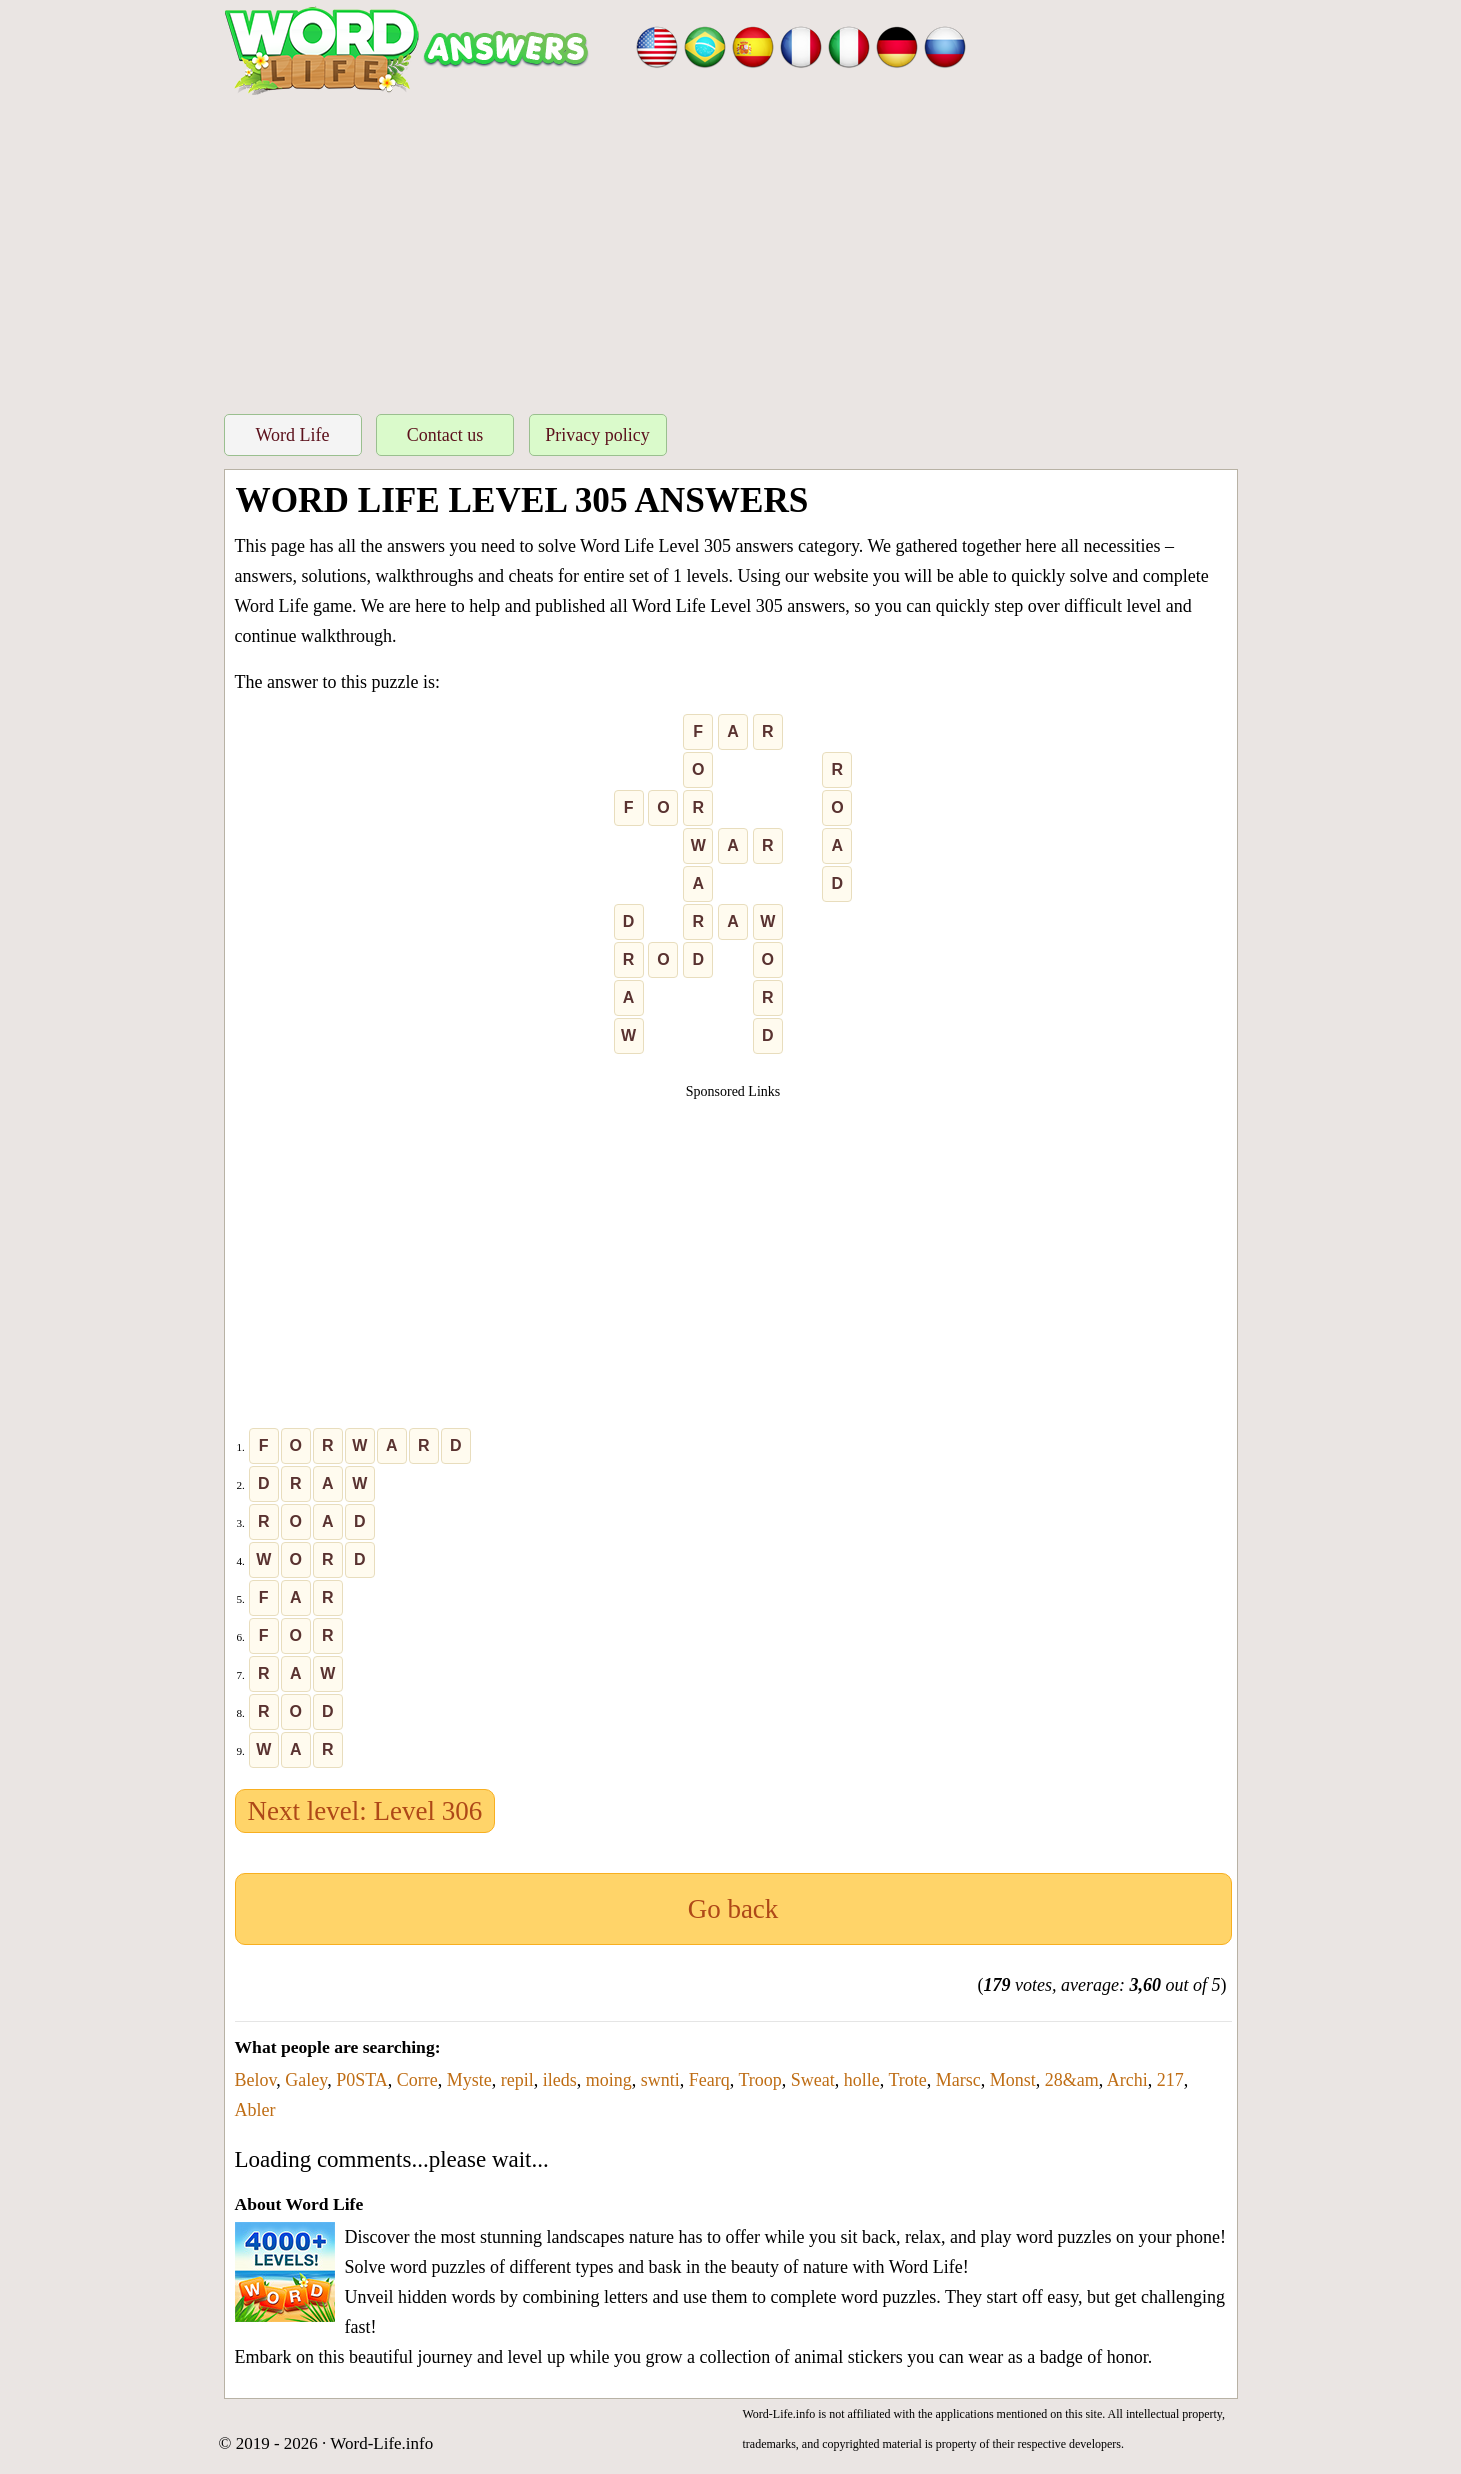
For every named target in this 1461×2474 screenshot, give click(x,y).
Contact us (445, 435)
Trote (907, 2080)
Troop (759, 2080)
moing (609, 2080)
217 (1170, 2080)
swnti (660, 2080)
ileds (560, 2080)
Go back (733, 1909)
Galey (306, 2080)
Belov (256, 2080)
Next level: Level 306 (365, 1811)
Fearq (709, 2080)
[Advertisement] (731, 249)
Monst (1013, 2080)
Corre (417, 2080)
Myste (469, 2080)
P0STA (362, 2080)
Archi (1127, 2080)
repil (517, 2080)
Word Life (292, 435)
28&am (1072, 2080)
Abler (255, 2110)
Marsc (958, 2080)
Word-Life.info (381, 2443)
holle (862, 2080)
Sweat (813, 2080)
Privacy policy (597, 435)
